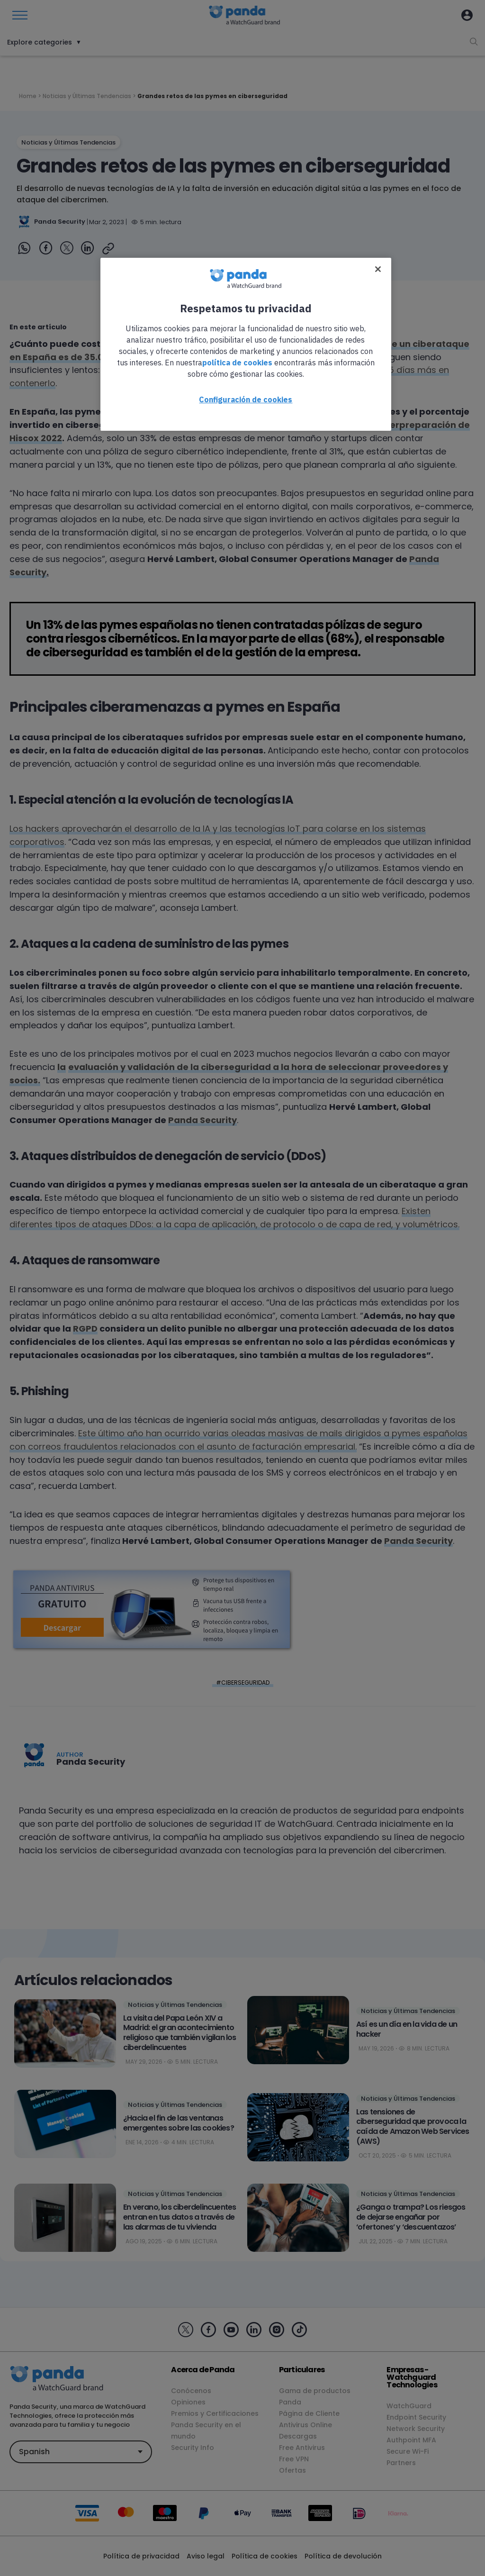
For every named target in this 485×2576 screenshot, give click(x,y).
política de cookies (237, 362)
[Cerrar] (378, 269)
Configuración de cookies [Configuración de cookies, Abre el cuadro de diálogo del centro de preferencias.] (245, 399)
